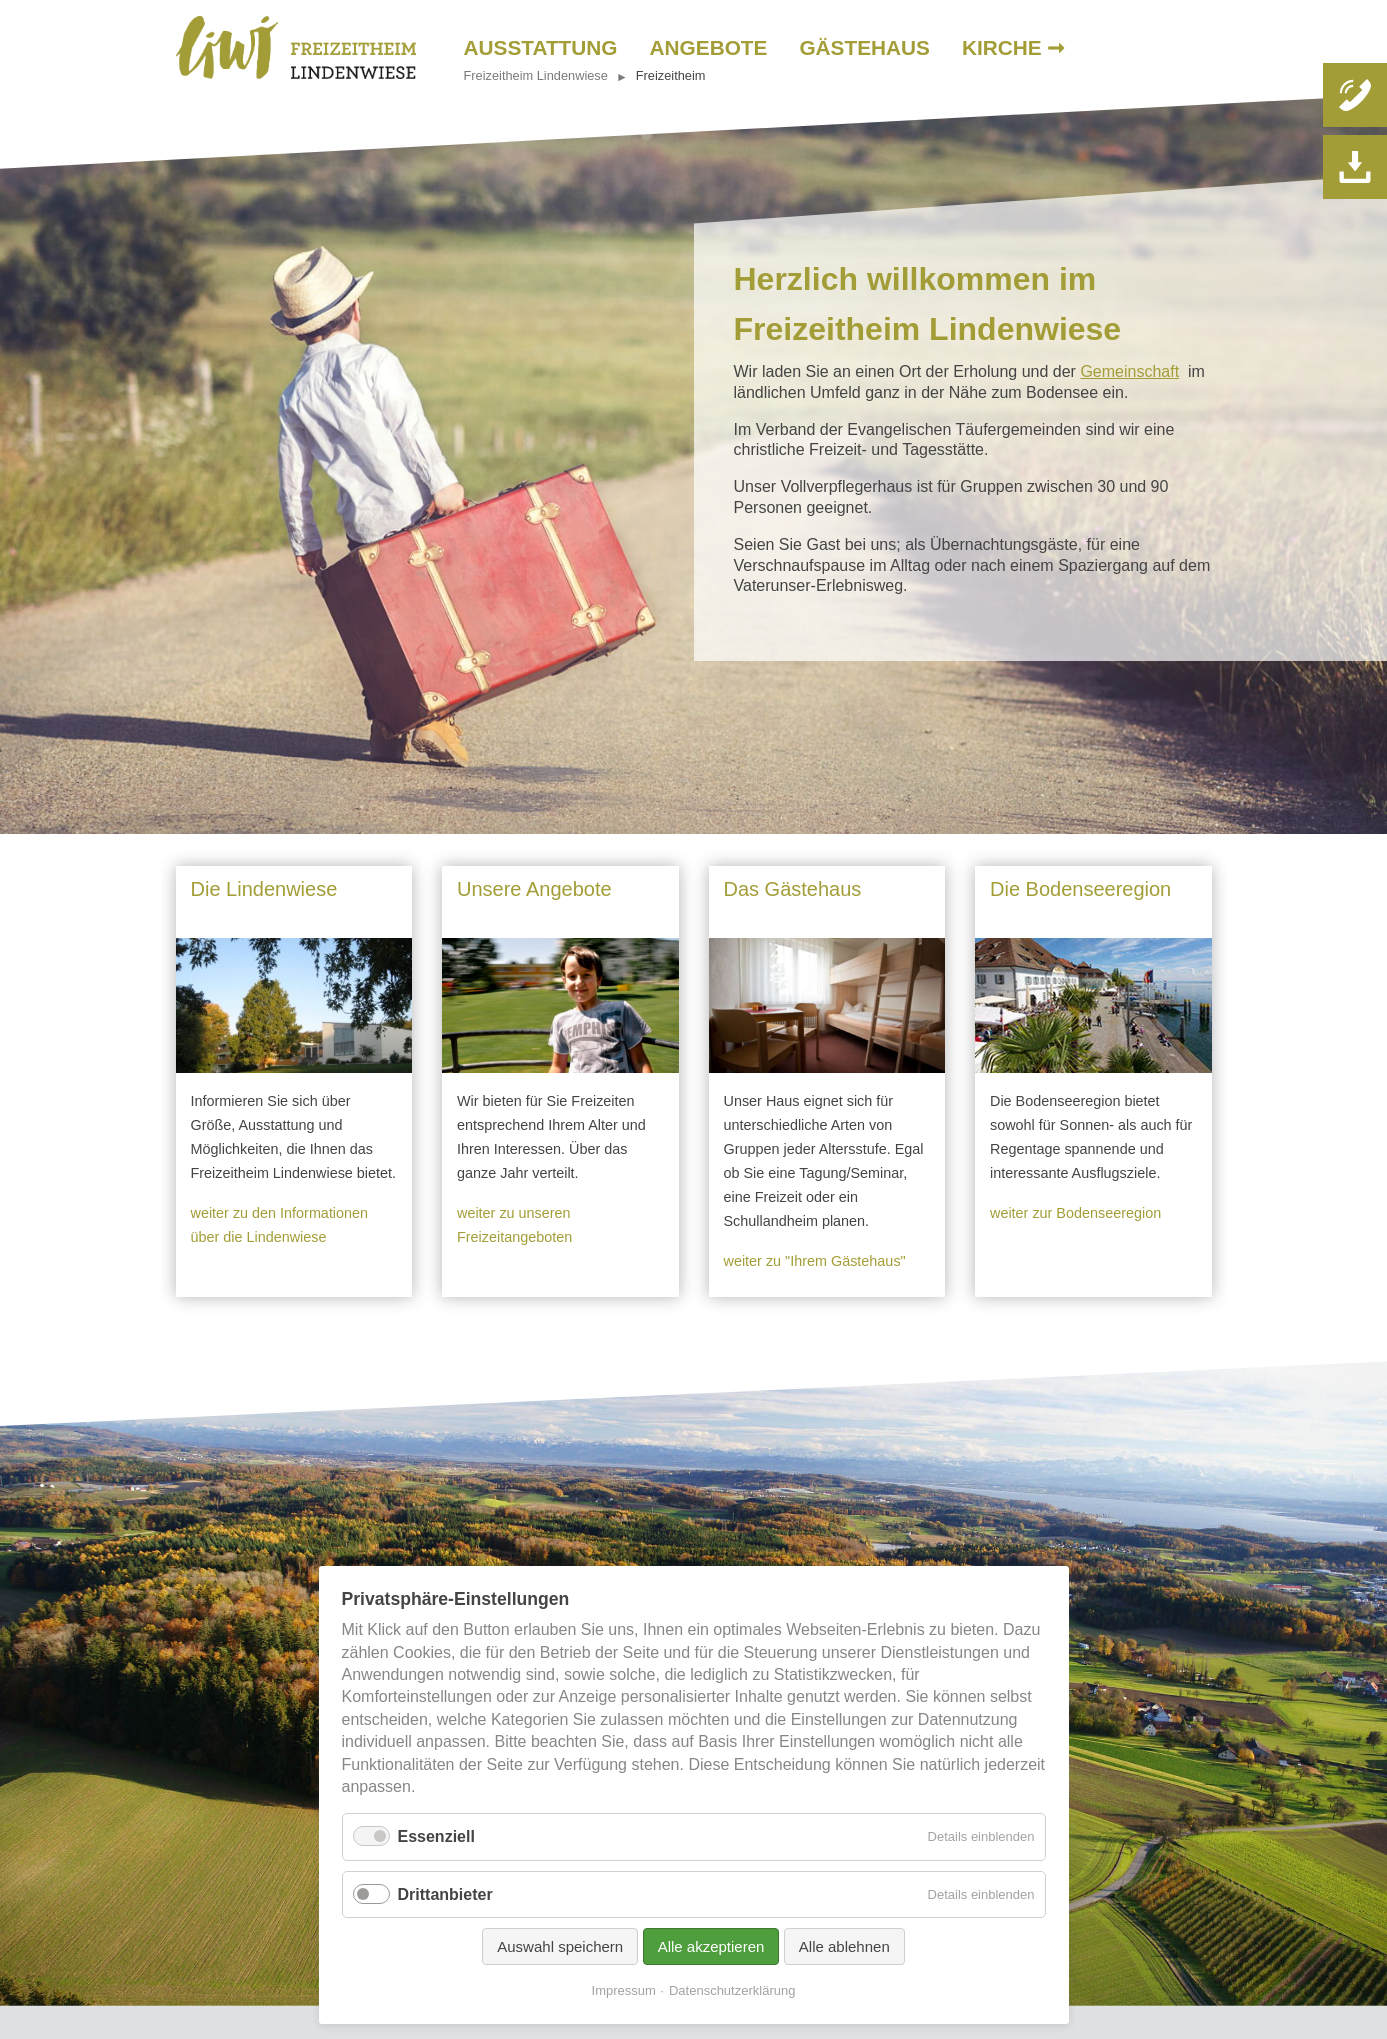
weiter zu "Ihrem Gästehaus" (815, 1261)
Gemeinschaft (1129, 371)
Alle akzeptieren (711, 1946)
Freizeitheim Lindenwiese (536, 75)
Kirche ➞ (1014, 47)
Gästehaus (864, 47)
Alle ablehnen (844, 1946)
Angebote (709, 47)
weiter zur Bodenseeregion (1075, 1213)
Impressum (624, 1990)
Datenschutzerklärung (732, 1990)
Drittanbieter (445, 1894)
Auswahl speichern (560, 1946)
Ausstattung (541, 47)
